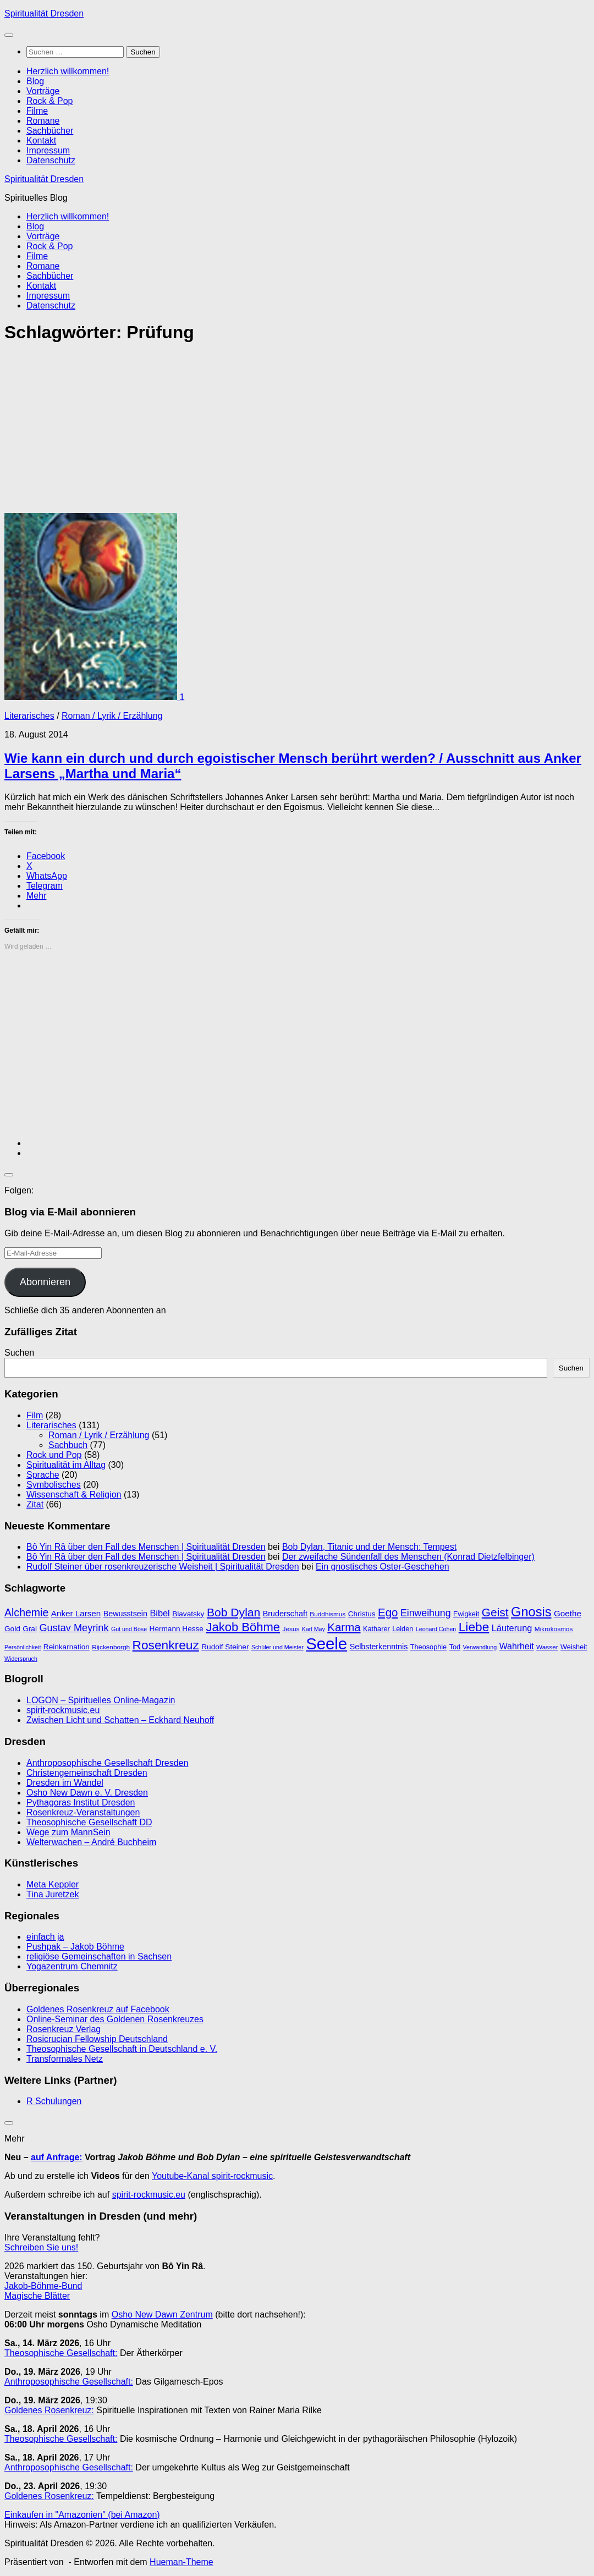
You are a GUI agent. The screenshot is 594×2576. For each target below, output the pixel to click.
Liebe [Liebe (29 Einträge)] (474, 1627)
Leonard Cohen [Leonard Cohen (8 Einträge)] (436, 1629)
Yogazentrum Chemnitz (72, 1966)
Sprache (42, 1474)
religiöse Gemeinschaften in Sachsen (99, 1956)
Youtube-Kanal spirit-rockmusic (212, 2176)
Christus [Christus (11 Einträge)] (362, 1614)
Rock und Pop (54, 1455)
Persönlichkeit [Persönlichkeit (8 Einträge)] (22, 1647)
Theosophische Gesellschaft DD (89, 1822)
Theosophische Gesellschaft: (60, 2353)
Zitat (34, 1504)
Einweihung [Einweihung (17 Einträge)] (425, 1613)
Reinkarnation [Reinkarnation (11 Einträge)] (66, 1647)
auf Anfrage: (56, 2157)
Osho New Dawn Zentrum (162, 2314)
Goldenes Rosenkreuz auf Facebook (97, 2009)
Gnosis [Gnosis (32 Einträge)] (531, 1612)
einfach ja (45, 1936)
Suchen (19, 1352)
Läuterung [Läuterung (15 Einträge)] (512, 1628)
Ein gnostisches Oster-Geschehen (382, 1566)
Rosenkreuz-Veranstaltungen (83, 1812)
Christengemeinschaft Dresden (86, 1772)
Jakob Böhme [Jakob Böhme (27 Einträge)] (243, 1627)
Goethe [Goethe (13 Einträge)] (567, 1613)
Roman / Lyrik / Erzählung (112, 715)
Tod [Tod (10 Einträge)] (454, 1647)
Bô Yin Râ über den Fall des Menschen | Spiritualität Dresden (146, 1546)
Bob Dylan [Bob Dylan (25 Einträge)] (233, 1612)
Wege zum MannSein (68, 1832)
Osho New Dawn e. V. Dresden (87, 1792)
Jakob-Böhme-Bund (43, 2286)
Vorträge (42, 91)
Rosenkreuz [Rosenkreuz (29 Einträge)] (166, 1645)
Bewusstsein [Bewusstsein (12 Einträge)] (125, 1613)
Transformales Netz (64, 2058)
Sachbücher (49, 130)
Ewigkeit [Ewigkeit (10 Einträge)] (466, 1614)
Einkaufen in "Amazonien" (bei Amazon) (82, 2514)
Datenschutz (50, 160)
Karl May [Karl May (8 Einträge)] (313, 1629)
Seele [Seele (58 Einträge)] (326, 1643)
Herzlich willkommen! (67, 71)
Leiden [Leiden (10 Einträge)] (402, 1629)
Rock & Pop (49, 101)
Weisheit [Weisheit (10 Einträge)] (573, 1647)
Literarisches (29, 715)
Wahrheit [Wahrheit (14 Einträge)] (516, 1646)
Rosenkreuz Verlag (63, 2029)
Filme (37, 110)
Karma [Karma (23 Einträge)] (343, 1627)
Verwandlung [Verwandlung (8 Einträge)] (480, 1647)
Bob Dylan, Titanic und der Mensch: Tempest (369, 1546)
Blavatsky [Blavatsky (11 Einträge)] (188, 1614)
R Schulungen (54, 2101)
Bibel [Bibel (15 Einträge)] (159, 1613)
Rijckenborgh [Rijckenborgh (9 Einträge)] (111, 1647)
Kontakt (41, 140)
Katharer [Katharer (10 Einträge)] (376, 1629)
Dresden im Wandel (64, 1782)
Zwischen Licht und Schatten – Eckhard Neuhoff (120, 1720)
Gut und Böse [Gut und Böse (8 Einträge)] (129, 1629)
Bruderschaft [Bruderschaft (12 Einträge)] (285, 1613)
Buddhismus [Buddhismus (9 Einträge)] (327, 1614)
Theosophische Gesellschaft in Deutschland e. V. (121, 2049)
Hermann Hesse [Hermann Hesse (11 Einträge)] (177, 1629)
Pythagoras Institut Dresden (80, 1802)
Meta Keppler (52, 1884)
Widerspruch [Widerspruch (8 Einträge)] (20, 1658)
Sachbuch (67, 1445)
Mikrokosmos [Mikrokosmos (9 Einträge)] (554, 1629)
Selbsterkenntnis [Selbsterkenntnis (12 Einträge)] (379, 1646)
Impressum (48, 150)
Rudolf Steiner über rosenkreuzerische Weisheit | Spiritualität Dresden (162, 1566)
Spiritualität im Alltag (66, 1464)
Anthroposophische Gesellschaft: (68, 2381)
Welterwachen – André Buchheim (91, 1842)
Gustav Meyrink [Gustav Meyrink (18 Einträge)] (73, 1627)
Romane (42, 120)
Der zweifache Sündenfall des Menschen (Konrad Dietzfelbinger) (408, 1556)
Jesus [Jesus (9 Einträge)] (291, 1629)
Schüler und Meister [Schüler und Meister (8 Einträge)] (277, 1647)
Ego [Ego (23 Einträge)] (388, 1612)
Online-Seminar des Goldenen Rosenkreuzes (115, 2019)
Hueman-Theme (181, 2562)
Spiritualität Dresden (44, 13)
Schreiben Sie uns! (41, 2247)
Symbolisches (53, 1484)
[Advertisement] (297, 432)
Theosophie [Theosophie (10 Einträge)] (428, 1647)
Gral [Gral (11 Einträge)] (30, 1629)
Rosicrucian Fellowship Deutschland (97, 2039)
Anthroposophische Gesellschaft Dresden (107, 1763)
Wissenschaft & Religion (74, 1494)
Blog (35, 81)
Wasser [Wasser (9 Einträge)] (547, 1647)
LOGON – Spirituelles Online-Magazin (100, 1700)
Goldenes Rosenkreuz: (49, 2410)
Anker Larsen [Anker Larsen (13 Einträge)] (76, 1613)
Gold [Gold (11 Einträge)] (12, 1629)
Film (34, 1415)
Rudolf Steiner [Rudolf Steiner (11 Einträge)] (225, 1647)
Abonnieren (45, 1281)
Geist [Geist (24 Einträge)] (495, 1612)
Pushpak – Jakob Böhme (75, 1946)
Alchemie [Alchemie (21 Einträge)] (26, 1612)
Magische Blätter (37, 2295)
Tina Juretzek (52, 1894)
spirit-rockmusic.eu (63, 1710)
